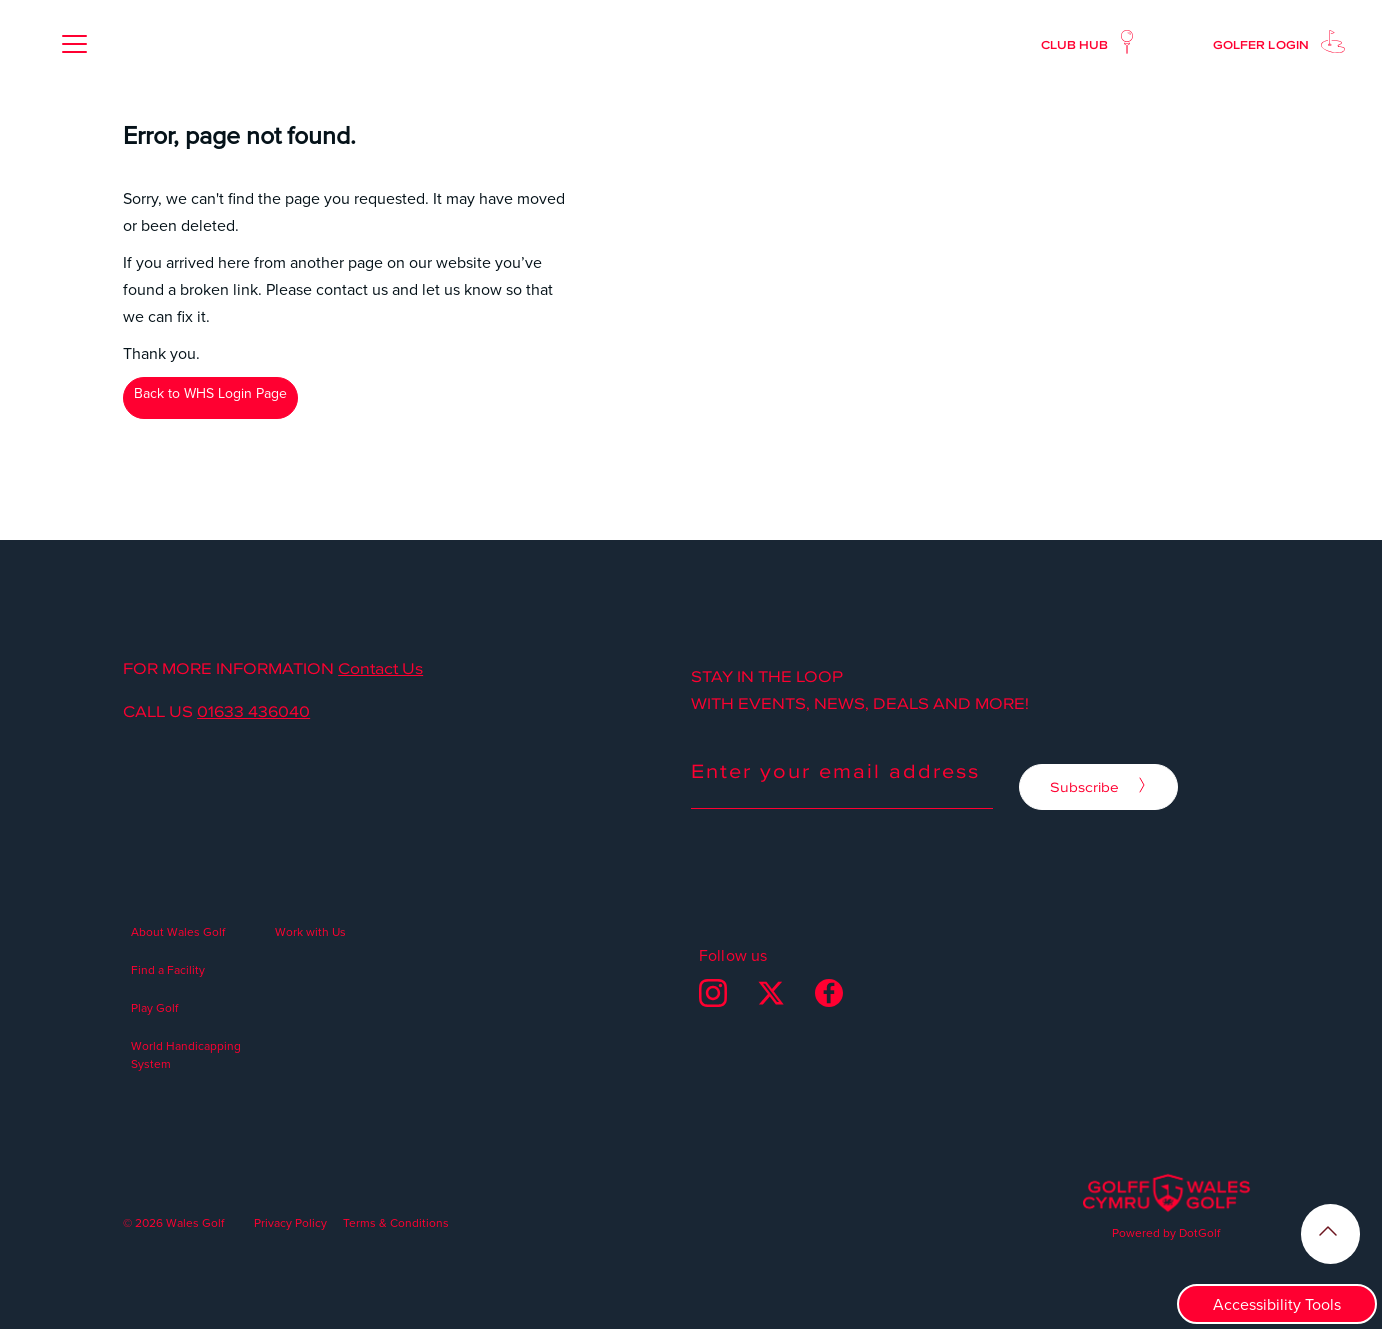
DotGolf (1199, 1232)
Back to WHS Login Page (210, 393)
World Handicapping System (186, 1054)
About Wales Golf (178, 931)
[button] (74, 44)
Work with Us (310, 931)
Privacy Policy (290, 1222)
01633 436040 (253, 712)
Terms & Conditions (396, 1222)
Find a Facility (168, 969)
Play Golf (154, 1007)
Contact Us (380, 669)
